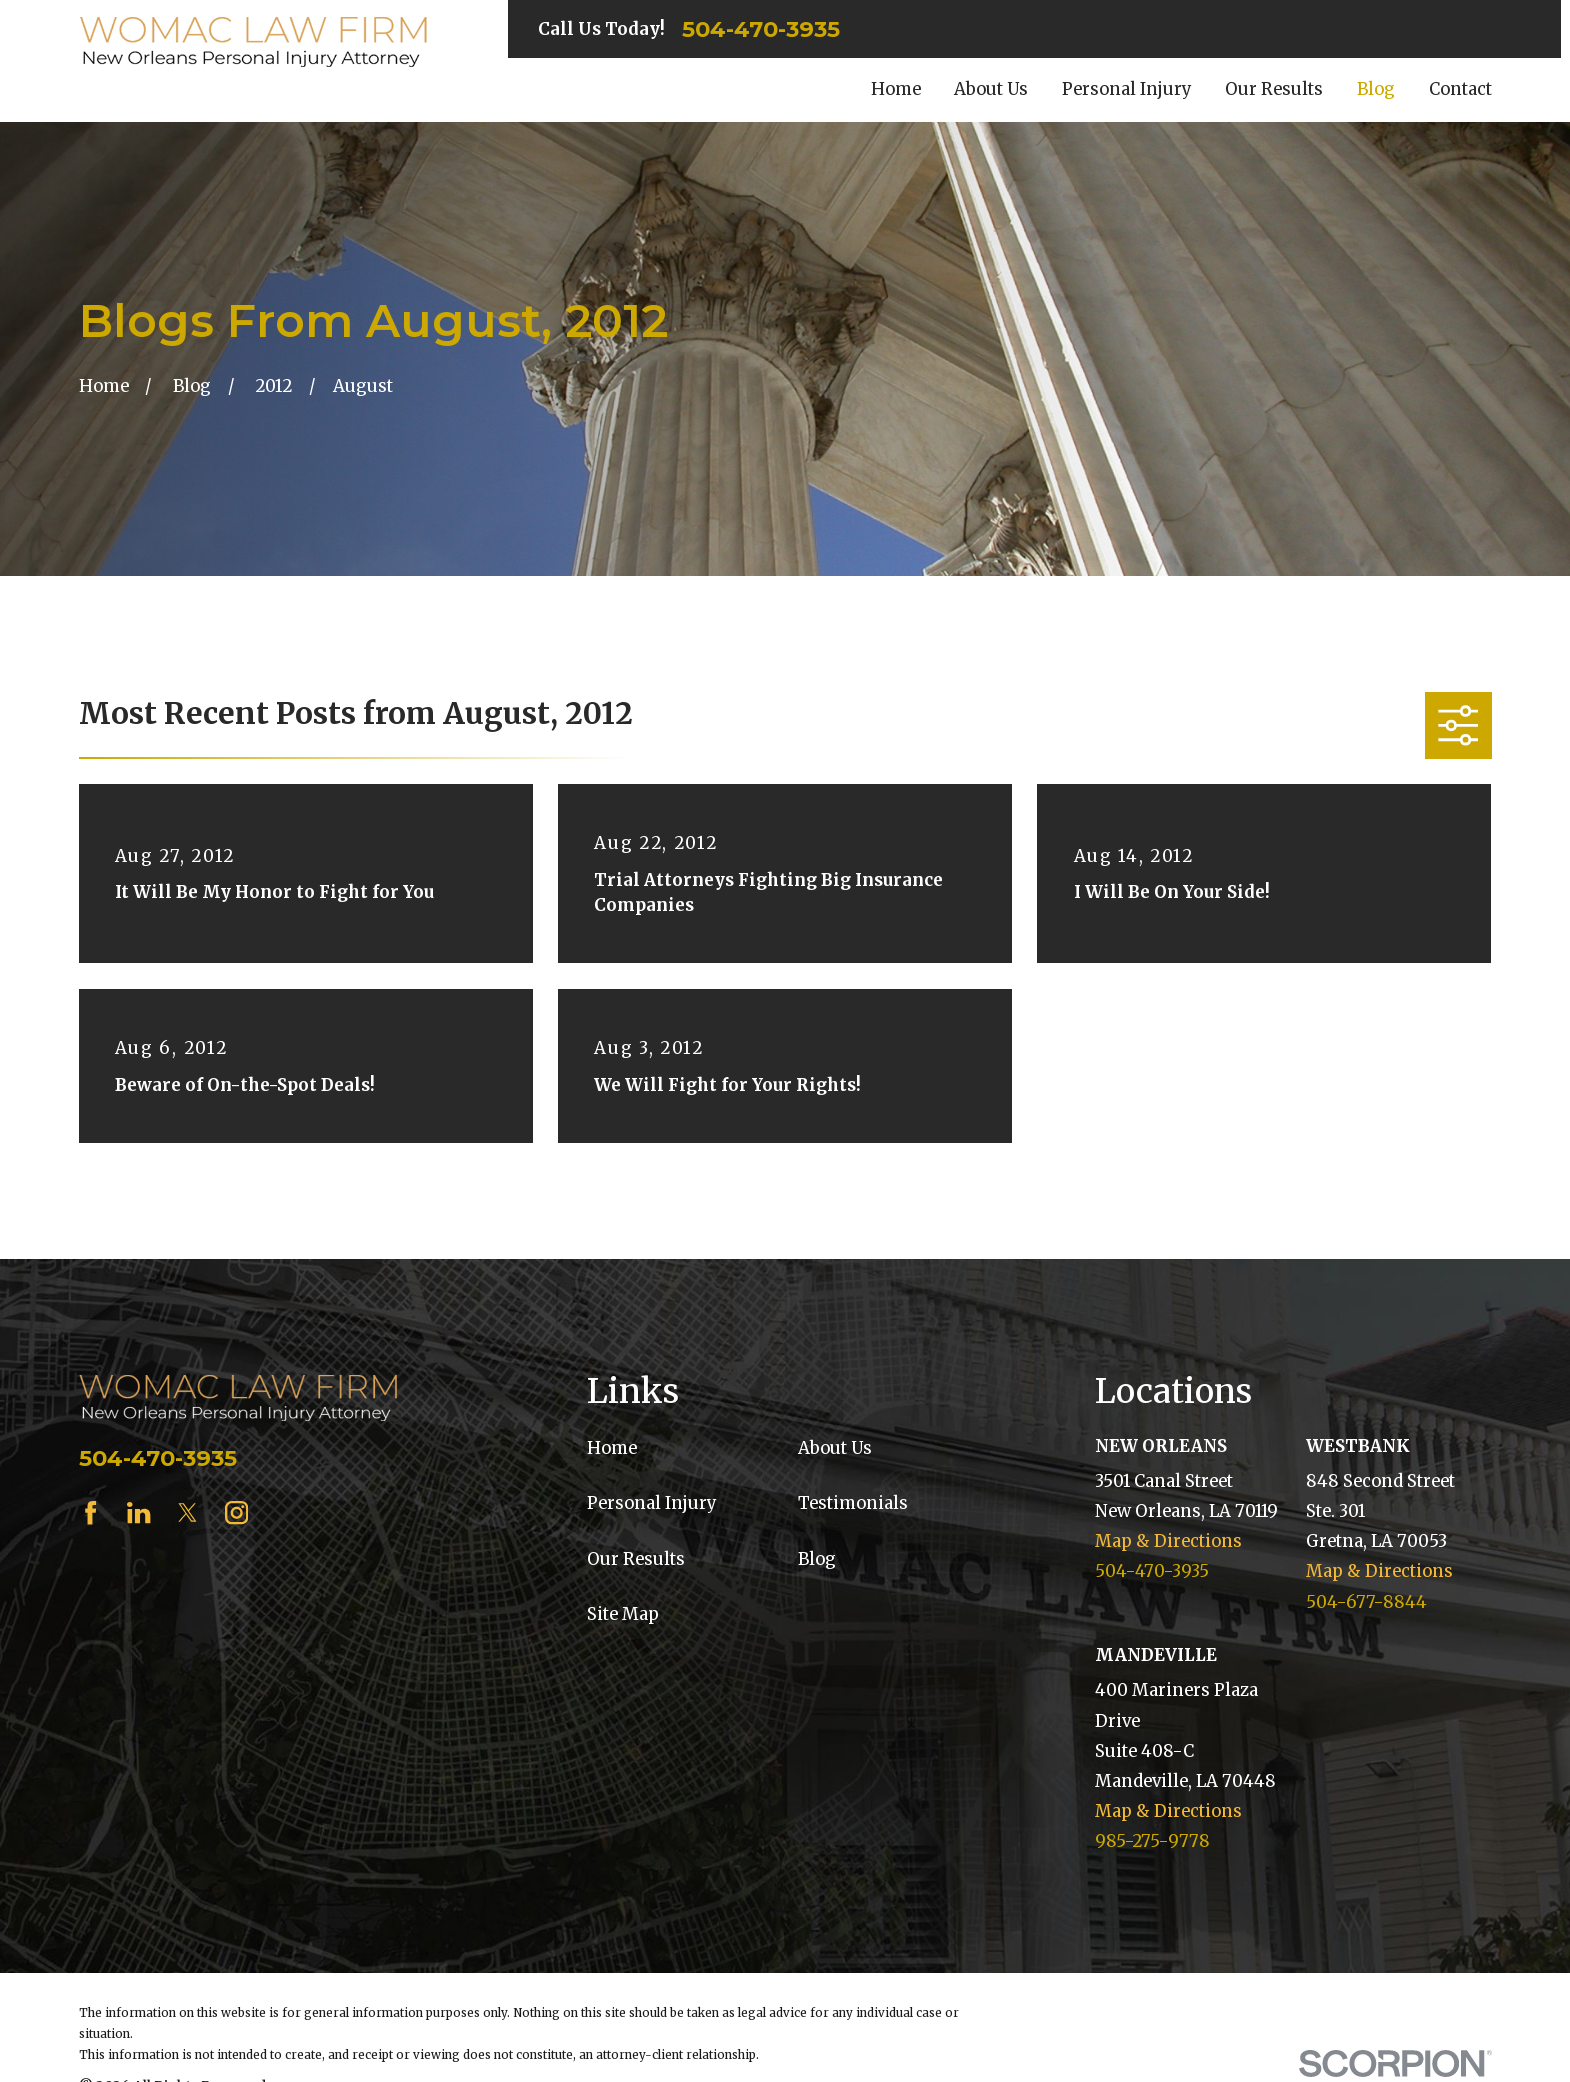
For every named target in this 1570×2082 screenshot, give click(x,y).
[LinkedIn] (138, 1512)
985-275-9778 (1152, 1841)
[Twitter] (187, 1512)
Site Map (623, 1614)
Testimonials (853, 1503)
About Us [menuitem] (991, 89)
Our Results (636, 1559)
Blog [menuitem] (1376, 89)
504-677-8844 (1366, 1602)
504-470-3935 (761, 29)
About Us (835, 1448)
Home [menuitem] (896, 89)
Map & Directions (1168, 1541)
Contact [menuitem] (1460, 89)
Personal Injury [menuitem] (1127, 89)
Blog (817, 1559)
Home (612, 1448)
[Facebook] (90, 1512)
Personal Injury (652, 1503)
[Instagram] (236, 1512)
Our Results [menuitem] (1274, 89)
